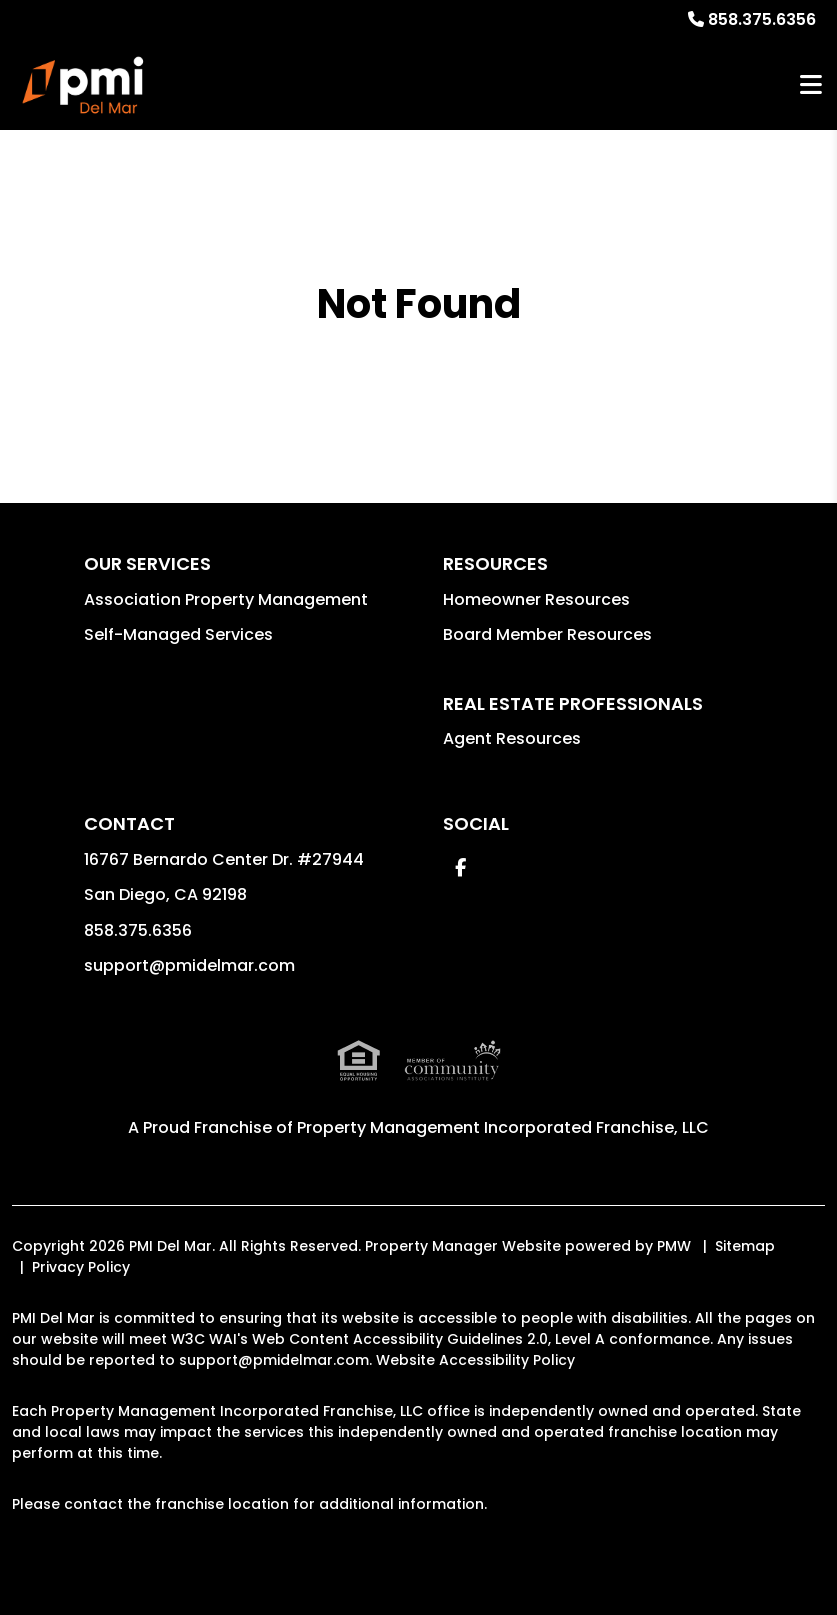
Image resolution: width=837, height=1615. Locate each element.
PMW (674, 1246)
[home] (84, 85)
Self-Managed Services (178, 634)
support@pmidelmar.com (189, 965)
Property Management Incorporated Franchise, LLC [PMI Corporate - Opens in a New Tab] (503, 1127)
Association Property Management (226, 599)
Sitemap (745, 1246)
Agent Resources (512, 738)
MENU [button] (811, 85)
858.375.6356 (762, 19)
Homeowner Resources (536, 599)
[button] (460, 867)
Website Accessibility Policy (475, 1360)
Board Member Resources (547, 634)
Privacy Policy (81, 1267)
